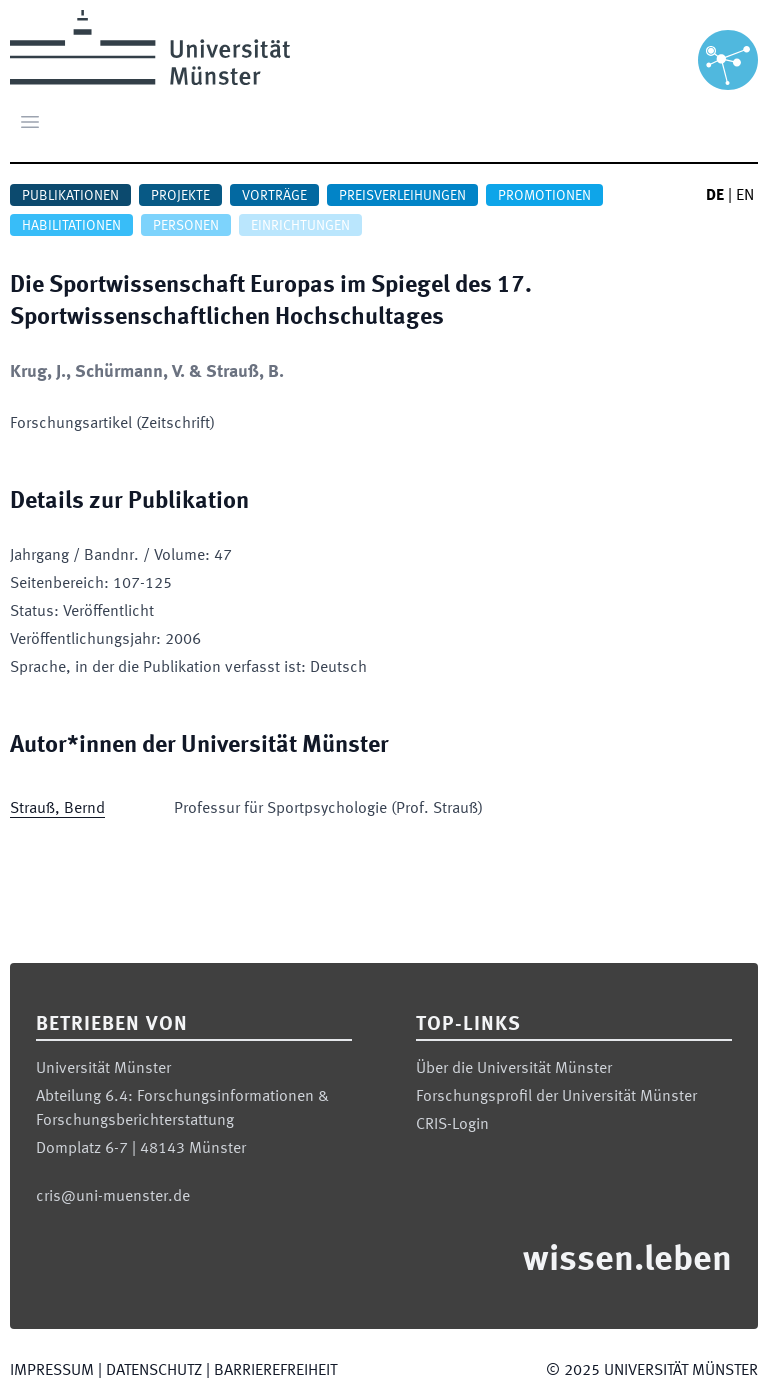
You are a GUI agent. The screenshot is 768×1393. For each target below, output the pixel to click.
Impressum (52, 1371)
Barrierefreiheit (275, 1371)
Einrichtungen (300, 226)
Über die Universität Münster (514, 1069)
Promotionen (544, 196)
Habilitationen (71, 226)
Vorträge (274, 196)
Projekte (180, 196)
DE (715, 196)
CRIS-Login (452, 1125)
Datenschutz (154, 1371)
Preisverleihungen (402, 196)
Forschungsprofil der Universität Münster (556, 1097)
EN (745, 196)
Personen (186, 226)
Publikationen (70, 196)
